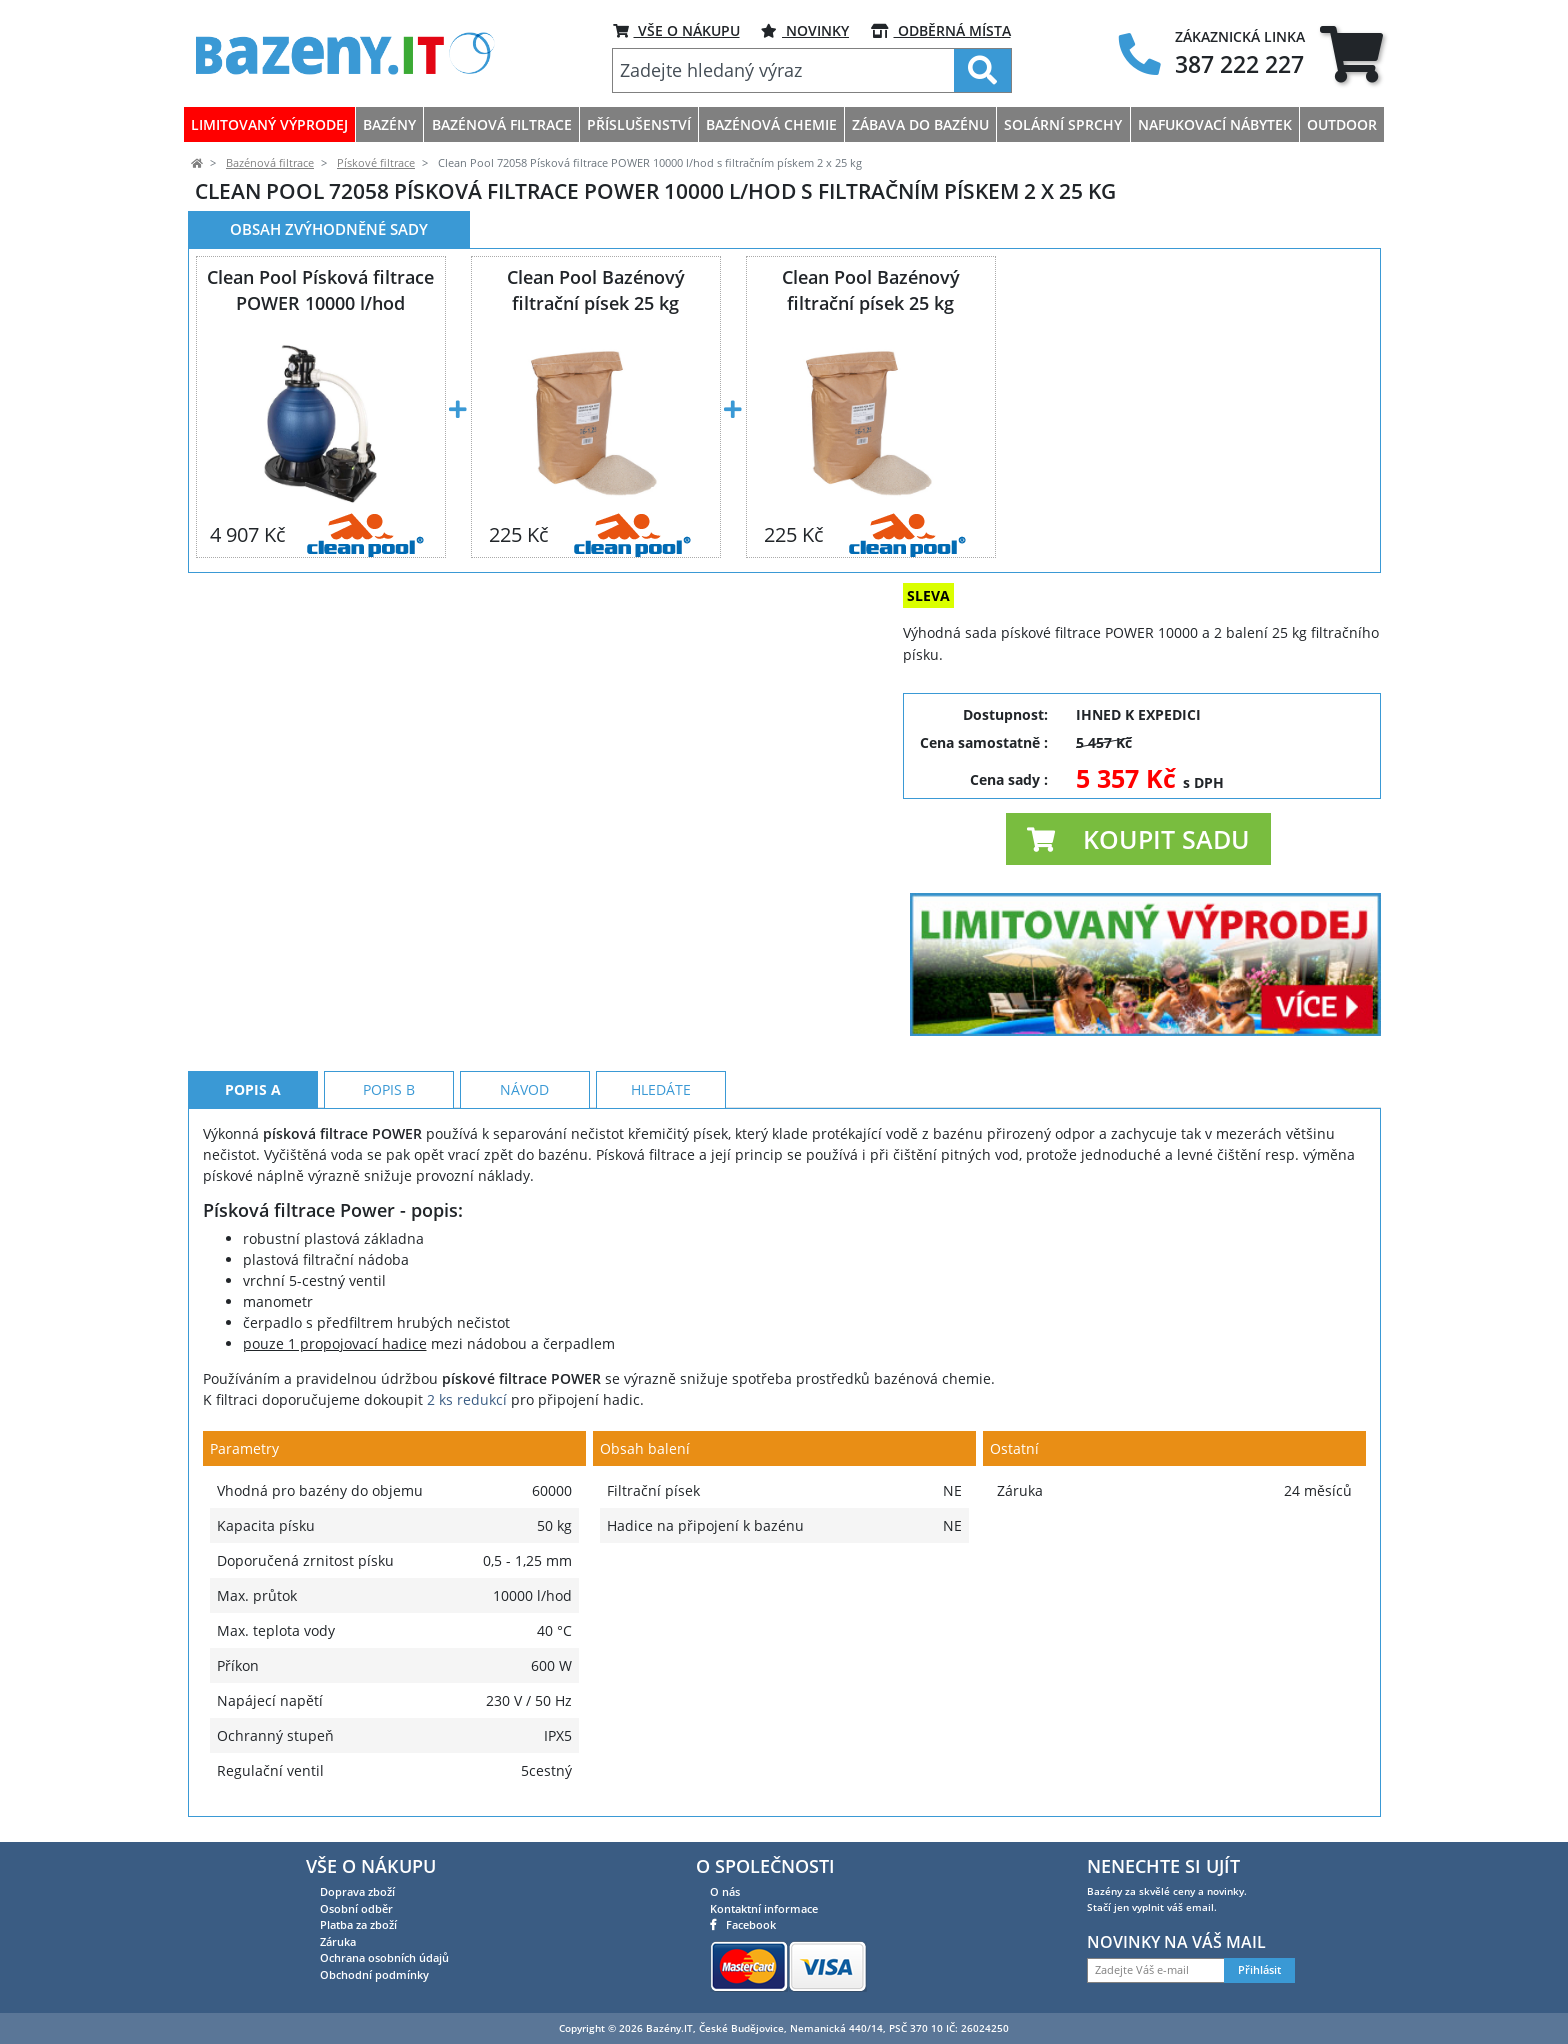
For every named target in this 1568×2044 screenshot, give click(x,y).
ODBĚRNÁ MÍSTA (941, 30)
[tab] (1351, 53)
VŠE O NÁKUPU (676, 30)
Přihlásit (1259, 1970)
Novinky (805, 30)
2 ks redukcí (467, 1399)
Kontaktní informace (764, 1908)
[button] (1138, 839)
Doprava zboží (357, 1891)
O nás (725, 1891)
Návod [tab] (524, 1089)
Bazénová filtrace (270, 163)
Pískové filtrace (376, 163)
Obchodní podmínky (374, 1974)
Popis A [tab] (253, 1089)
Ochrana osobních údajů (384, 1957)
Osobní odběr (356, 1908)
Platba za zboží (358, 1924)
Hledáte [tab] (661, 1089)
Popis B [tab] (389, 1089)
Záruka (338, 1941)
